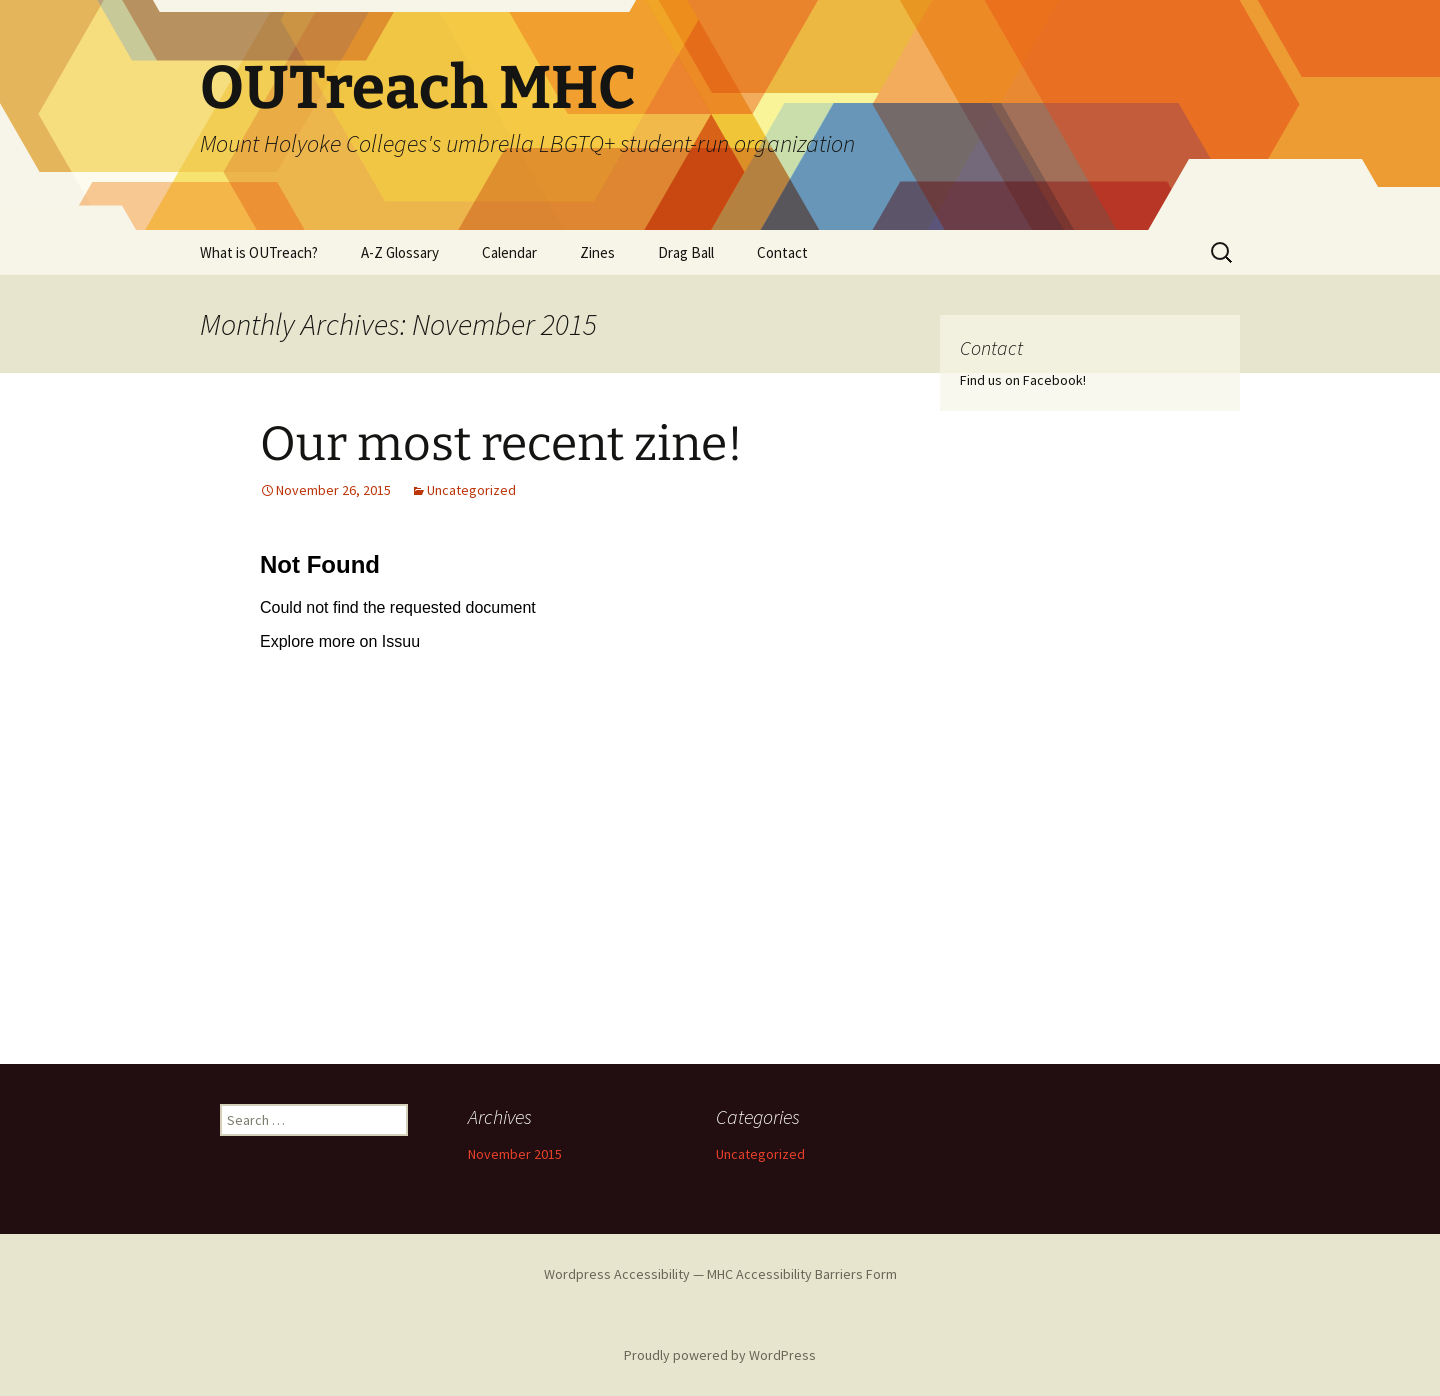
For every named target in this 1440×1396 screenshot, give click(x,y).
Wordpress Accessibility (617, 1274)
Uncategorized (471, 490)
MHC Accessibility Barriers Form (802, 1274)
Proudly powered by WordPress (720, 1355)
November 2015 (515, 1154)
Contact (782, 252)
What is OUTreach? (259, 252)
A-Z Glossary (400, 252)
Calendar (509, 252)
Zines (597, 252)
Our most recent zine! (501, 444)
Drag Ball (686, 252)
